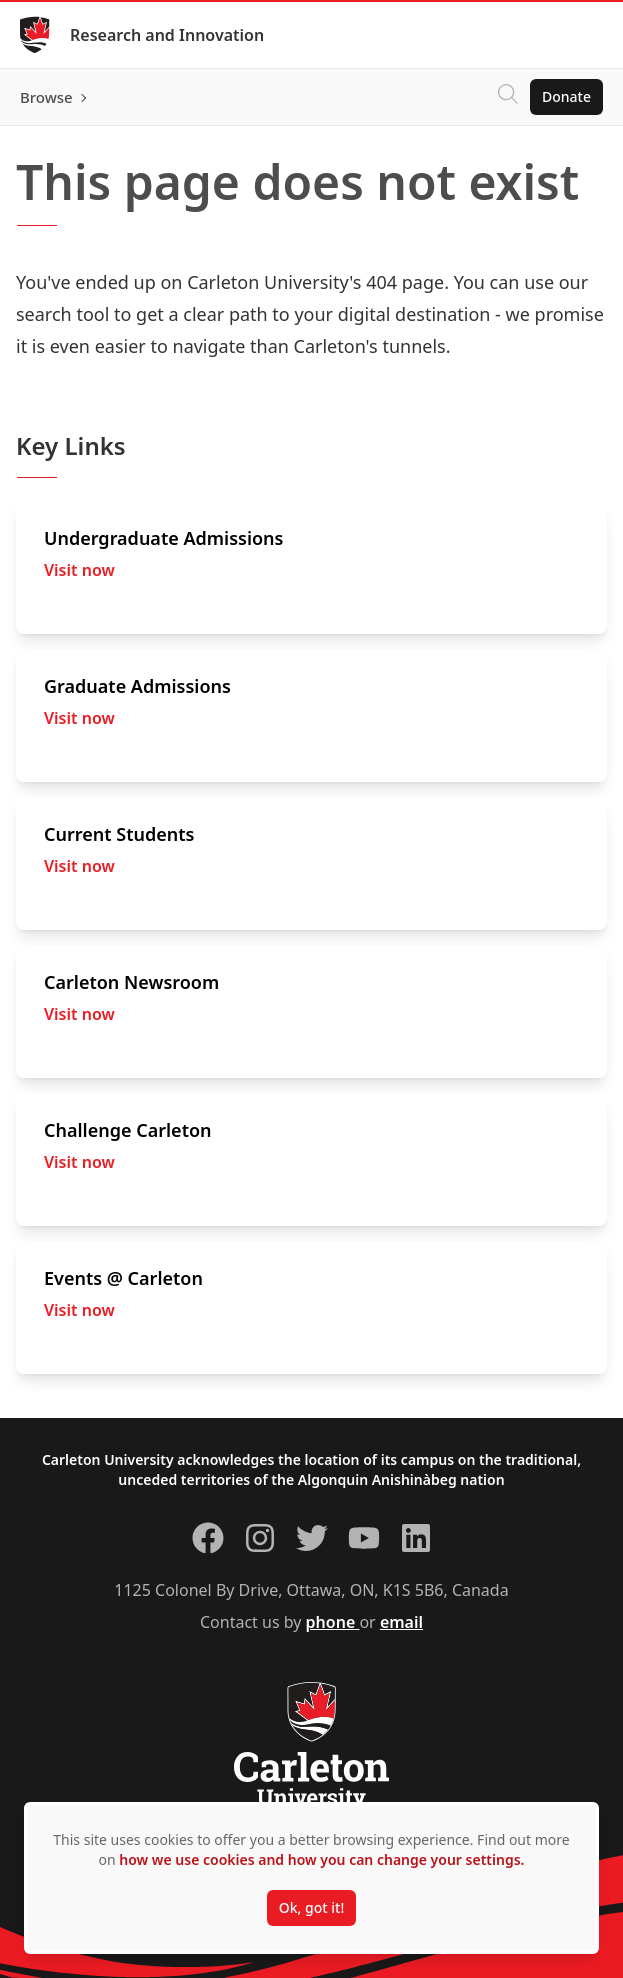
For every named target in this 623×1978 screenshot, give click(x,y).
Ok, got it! (311, 1907)
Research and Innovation (167, 35)
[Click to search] (508, 97)
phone (333, 1622)
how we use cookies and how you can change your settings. (321, 1859)
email (401, 1622)
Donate (566, 96)
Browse (46, 97)
